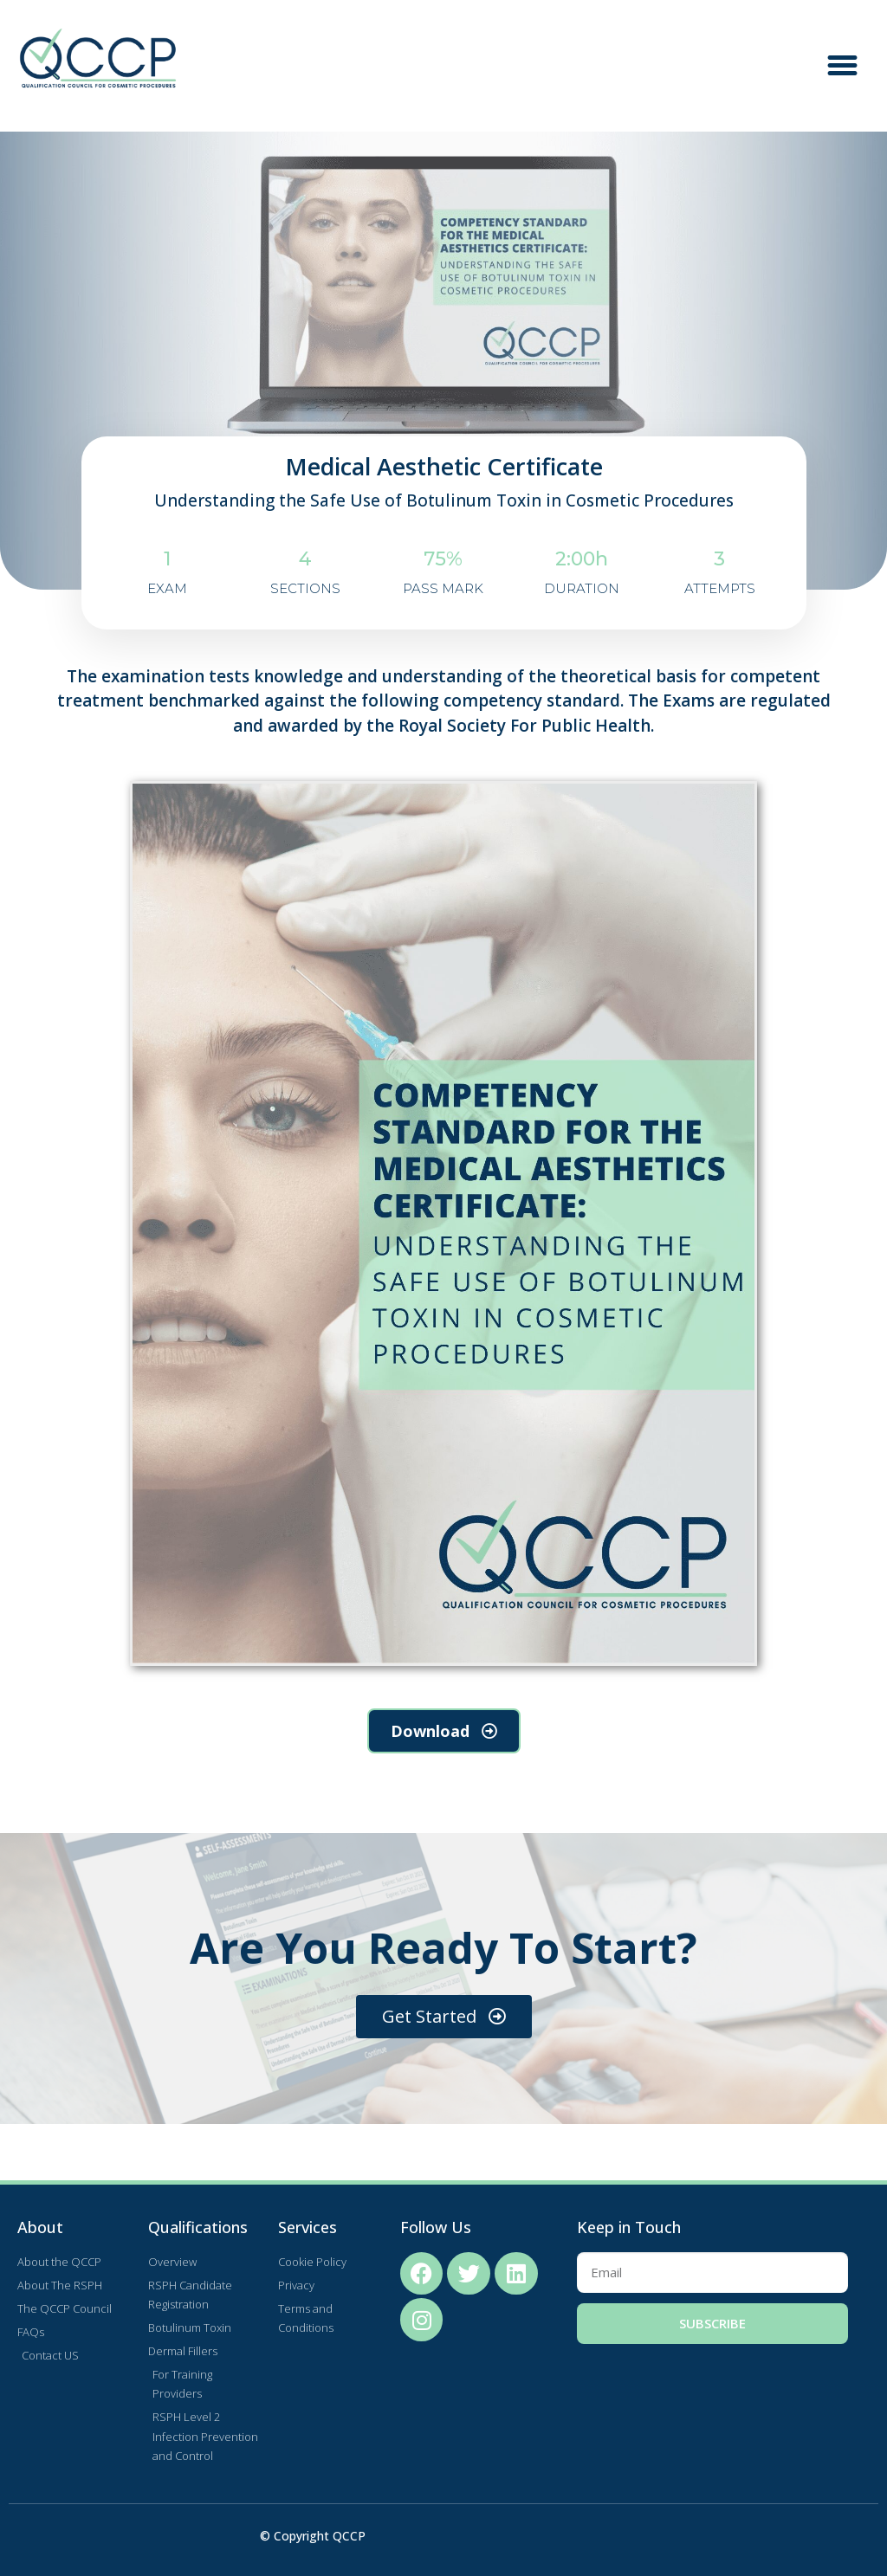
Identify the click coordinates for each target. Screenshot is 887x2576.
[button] (843, 66)
